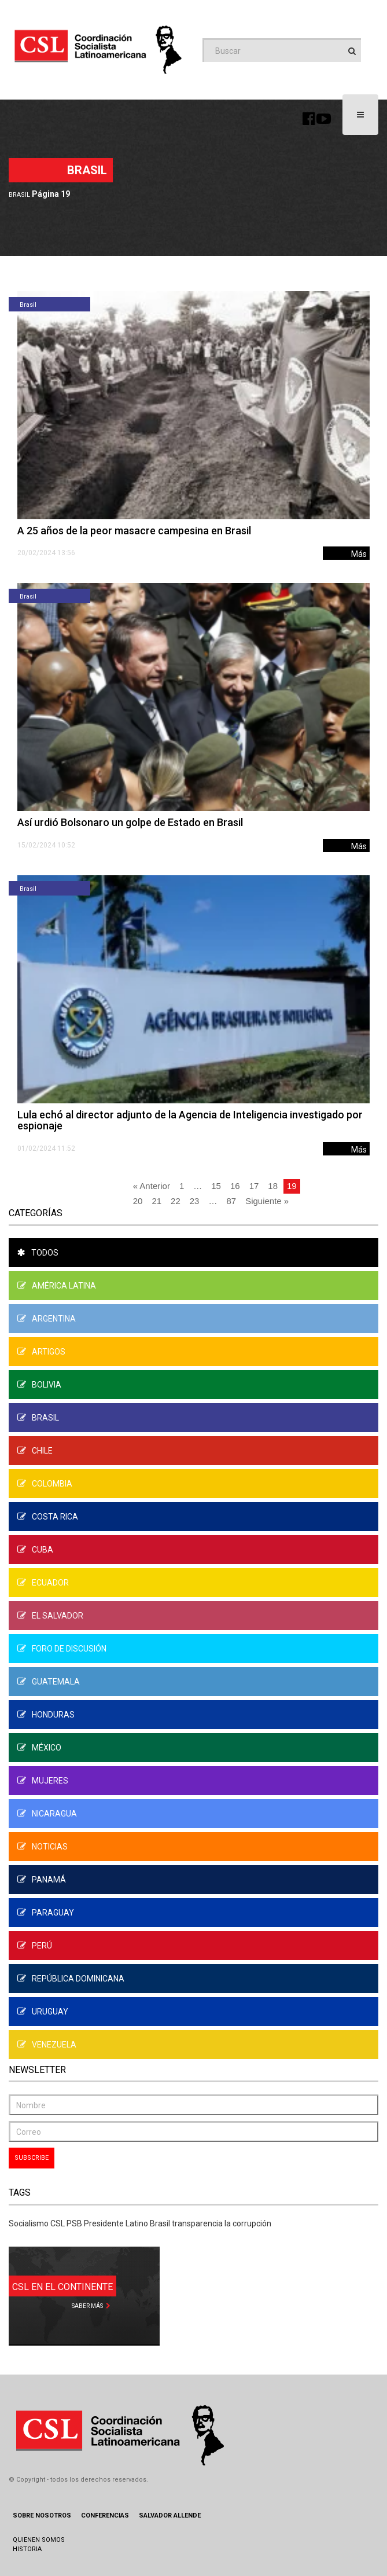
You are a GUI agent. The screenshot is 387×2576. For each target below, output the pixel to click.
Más (359, 554)
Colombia (44, 1483)
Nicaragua (47, 1813)
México (39, 1747)
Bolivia (39, 1384)
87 (231, 1201)
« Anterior (151, 1186)
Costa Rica (47, 1516)
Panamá (41, 1879)
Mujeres (42, 1780)
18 (273, 1186)
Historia (27, 2549)
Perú (34, 1945)
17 (254, 1186)
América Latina (56, 1285)
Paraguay (45, 1912)
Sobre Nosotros (42, 2515)
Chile (35, 1450)
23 (195, 1201)
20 (138, 1201)
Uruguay (42, 2011)
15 (216, 1186)
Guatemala (48, 1681)
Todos (37, 1252)
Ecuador (43, 1582)
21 (156, 1201)
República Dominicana (70, 1978)
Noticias (42, 1846)
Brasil (19, 195)
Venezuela (46, 2044)
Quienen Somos (39, 2540)
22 (175, 1201)
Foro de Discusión (61, 1648)
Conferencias (105, 2515)
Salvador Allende (170, 2515)
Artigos (41, 1351)
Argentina (46, 1318)
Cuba (35, 1549)
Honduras (46, 1714)
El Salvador (50, 1615)
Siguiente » (267, 1201)
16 (235, 1186)
